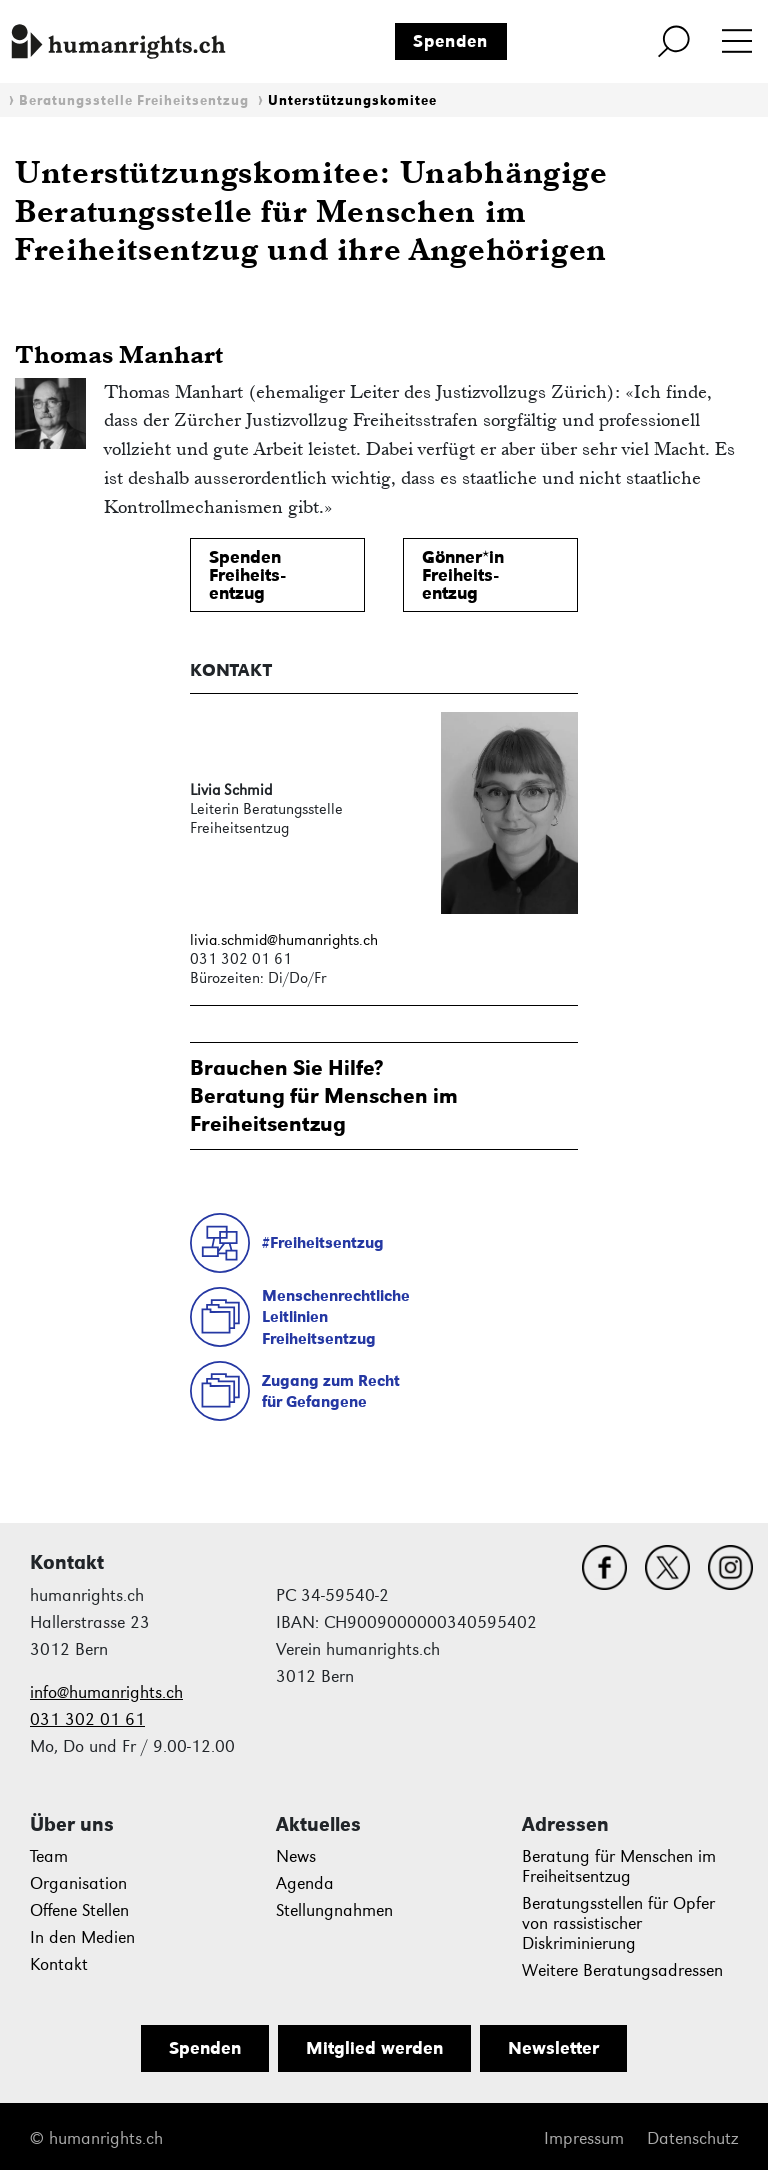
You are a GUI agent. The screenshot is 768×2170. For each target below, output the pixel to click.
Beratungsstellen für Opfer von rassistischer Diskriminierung (618, 1923)
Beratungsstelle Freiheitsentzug (134, 100)
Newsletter (553, 2048)
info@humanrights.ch (106, 1692)
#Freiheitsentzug (323, 1242)
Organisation (78, 1883)
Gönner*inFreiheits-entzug (463, 575)
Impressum (584, 2138)
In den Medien (82, 1937)
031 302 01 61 (87, 1719)
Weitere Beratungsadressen (622, 1970)
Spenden (450, 41)
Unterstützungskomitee (352, 100)
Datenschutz (692, 2138)
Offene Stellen (79, 1910)
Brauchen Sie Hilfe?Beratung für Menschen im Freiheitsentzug (324, 1095)
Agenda (305, 1883)
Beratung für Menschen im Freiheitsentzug (619, 1866)
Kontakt (59, 1964)
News (296, 1856)
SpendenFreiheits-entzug (247, 575)
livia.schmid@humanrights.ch (284, 939)
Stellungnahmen (334, 1910)
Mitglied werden (374, 2048)
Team (49, 1856)
